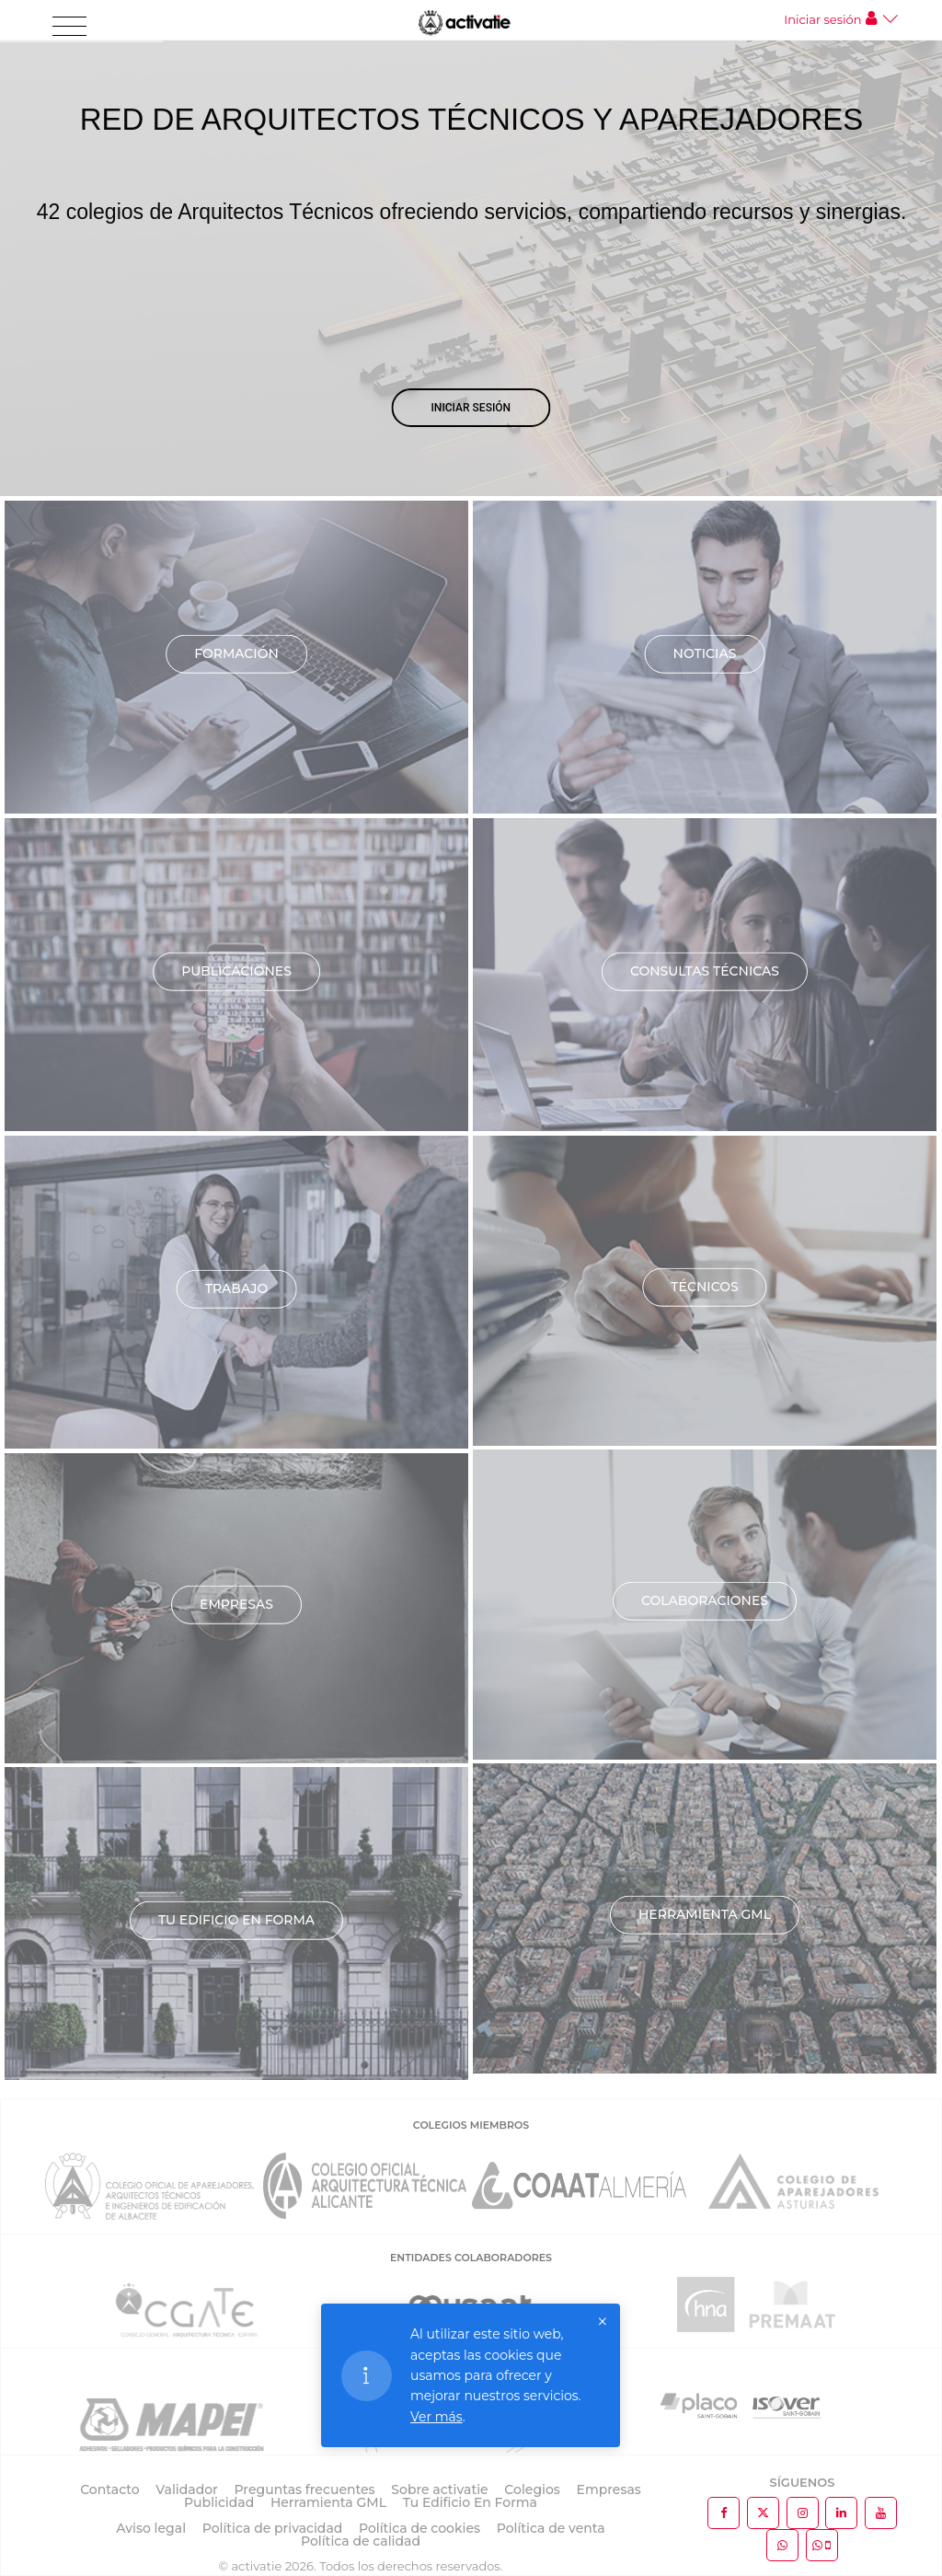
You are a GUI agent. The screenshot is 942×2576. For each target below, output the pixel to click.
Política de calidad (360, 2541)
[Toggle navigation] (69, 27)
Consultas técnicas (704, 971)
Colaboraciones (704, 1600)
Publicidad (219, 2502)
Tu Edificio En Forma (470, 2502)
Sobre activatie (439, 2489)
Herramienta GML (704, 1914)
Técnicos (704, 1286)
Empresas (236, 1604)
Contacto (110, 2489)
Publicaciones (236, 971)
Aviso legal (151, 2528)
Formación (236, 653)
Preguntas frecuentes (305, 2489)
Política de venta (551, 2528)
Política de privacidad (272, 2528)
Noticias (705, 653)
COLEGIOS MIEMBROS (471, 2125)
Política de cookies (419, 2528)
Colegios (532, 2489)
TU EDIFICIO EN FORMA (236, 1920)
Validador (186, 2489)
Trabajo (237, 1288)
